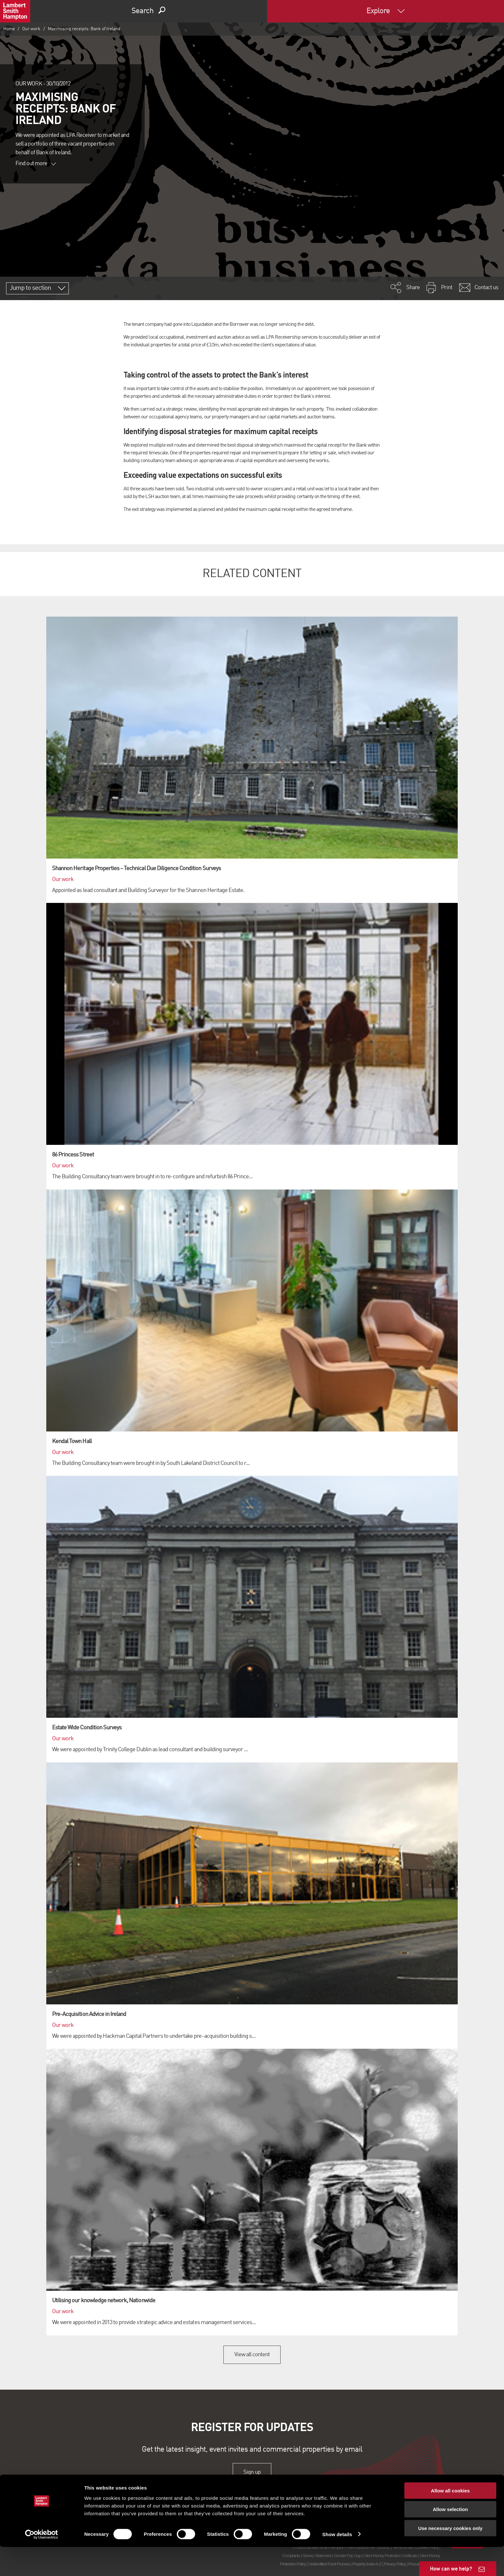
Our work (31, 29)
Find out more (35, 163)
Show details (337, 2563)
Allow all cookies (450, 2519)
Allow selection (450, 2538)
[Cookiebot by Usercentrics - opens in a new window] (42, 2563)
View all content (252, 2355)
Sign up (251, 2472)
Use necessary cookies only (450, 2557)
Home (9, 29)
